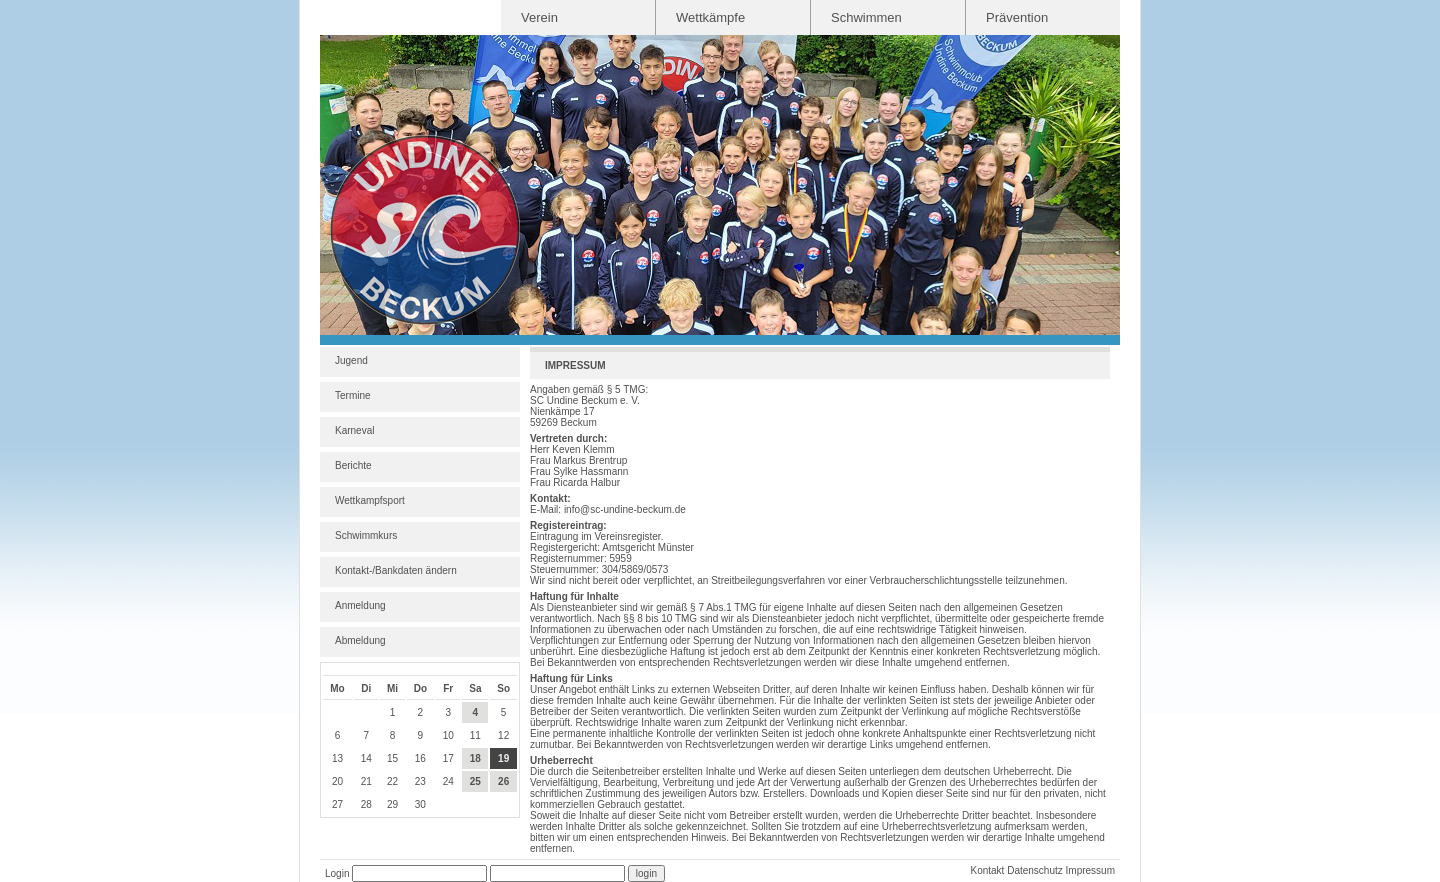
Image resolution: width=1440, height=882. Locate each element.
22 (392, 781)
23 (420, 781)
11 (475, 735)
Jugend (351, 360)
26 (503, 781)
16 (420, 758)
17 (448, 758)
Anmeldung (360, 605)
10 (448, 735)
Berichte (353, 465)
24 (448, 781)
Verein (539, 17)
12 (503, 735)
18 (475, 758)
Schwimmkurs (366, 535)
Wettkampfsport (370, 500)
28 (366, 804)
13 (337, 758)
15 (392, 758)
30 (420, 804)
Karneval (354, 430)
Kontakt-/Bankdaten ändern (396, 570)
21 (366, 781)
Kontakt (987, 870)
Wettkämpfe (710, 17)
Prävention (1017, 17)
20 (337, 781)
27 (337, 804)
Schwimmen (866, 17)
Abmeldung (360, 640)
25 (475, 781)
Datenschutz (1035, 870)
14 (366, 758)
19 (503, 758)
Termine (353, 395)
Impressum (1090, 870)
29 (392, 804)
